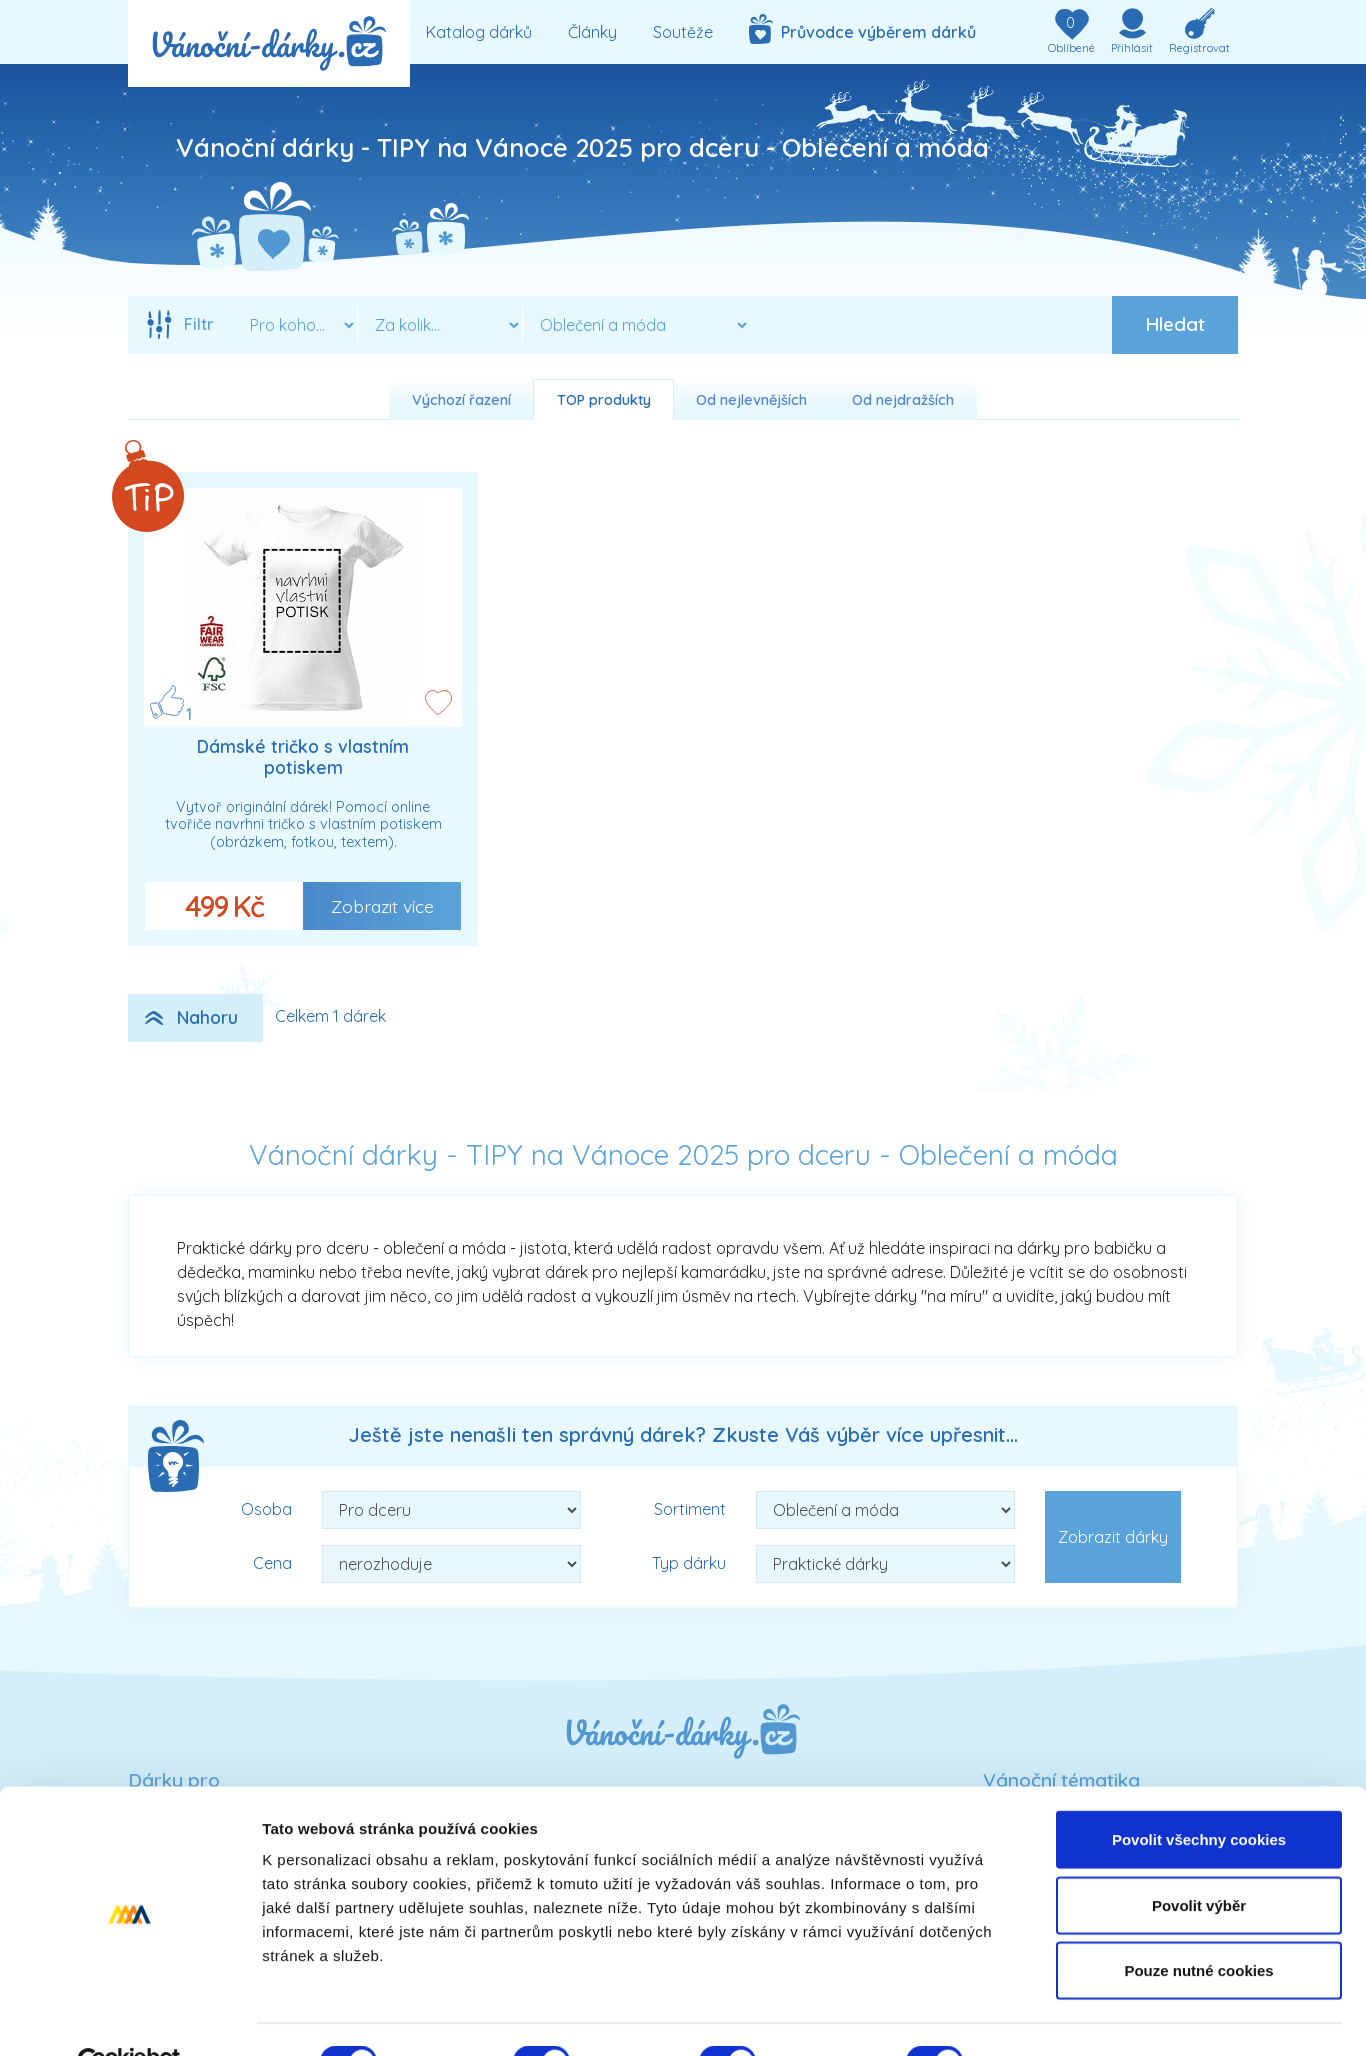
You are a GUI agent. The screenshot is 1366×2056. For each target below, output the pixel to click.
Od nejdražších (903, 400)
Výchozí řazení (461, 400)
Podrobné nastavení (1073, 2016)
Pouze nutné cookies (1198, 1924)
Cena (272, 1563)
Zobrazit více (382, 906)
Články (592, 32)
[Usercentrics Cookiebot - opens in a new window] (129, 2017)
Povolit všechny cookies (1199, 1793)
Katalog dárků (479, 32)
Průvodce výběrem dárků (862, 29)
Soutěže (683, 32)
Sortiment (690, 1509)
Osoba (266, 1509)
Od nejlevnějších (751, 400)
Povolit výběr (1199, 1859)
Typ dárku (689, 1563)
